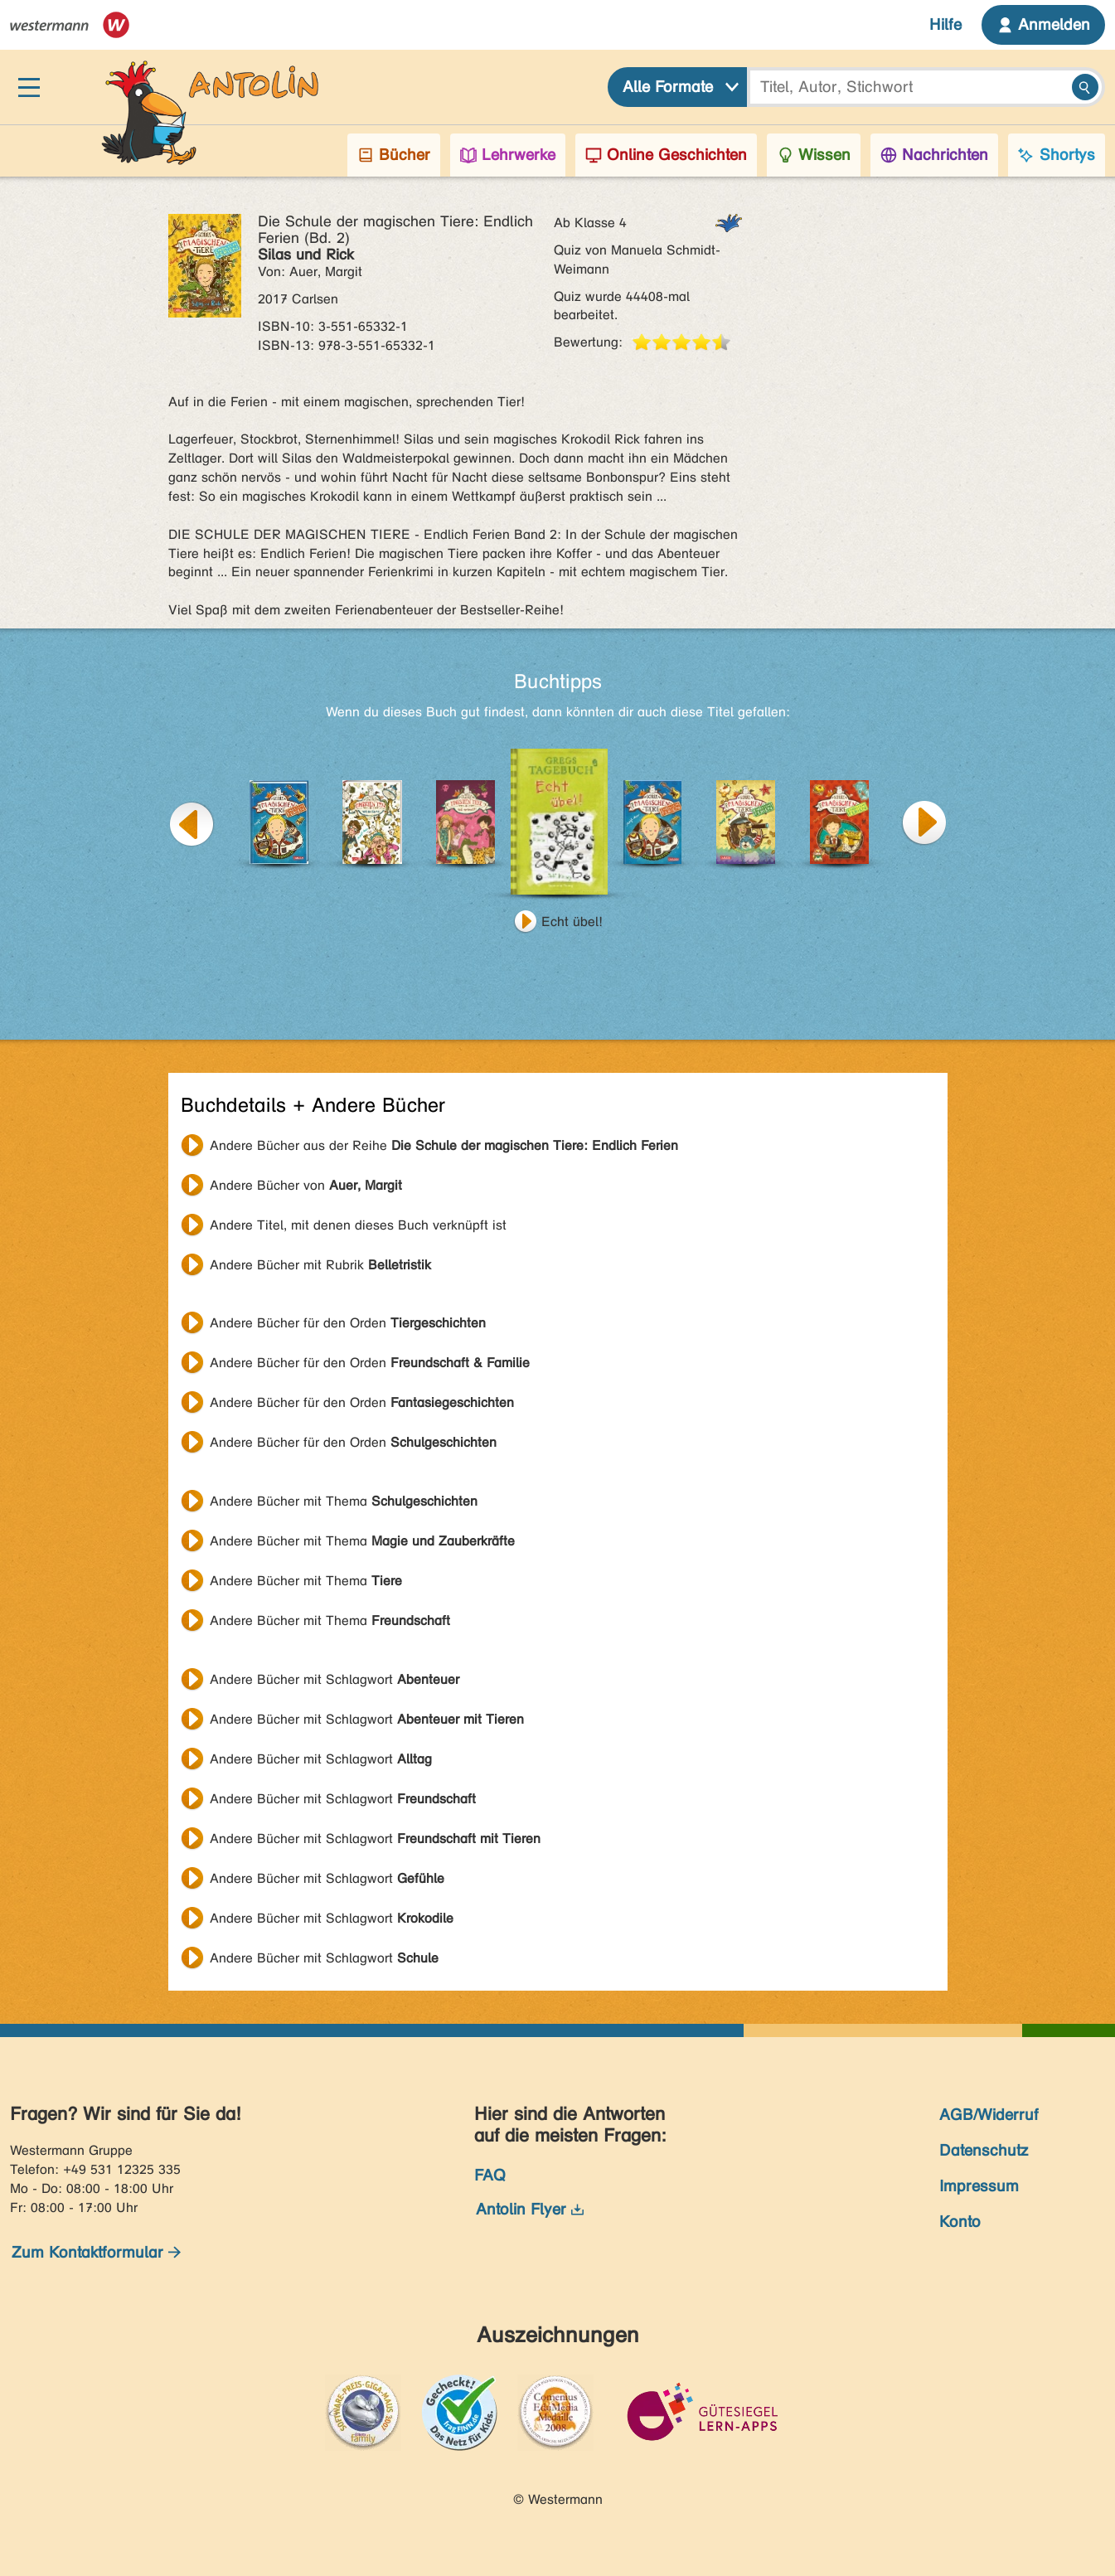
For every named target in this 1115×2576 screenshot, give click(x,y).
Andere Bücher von (306, 1185)
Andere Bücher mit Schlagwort (334, 1679)
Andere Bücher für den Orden (348, 1323)
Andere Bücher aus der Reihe (444, 1145)
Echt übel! (572, 921)
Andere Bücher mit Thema (344, 1501)
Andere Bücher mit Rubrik (320, 1265)
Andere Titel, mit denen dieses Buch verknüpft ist (358, 1225)
